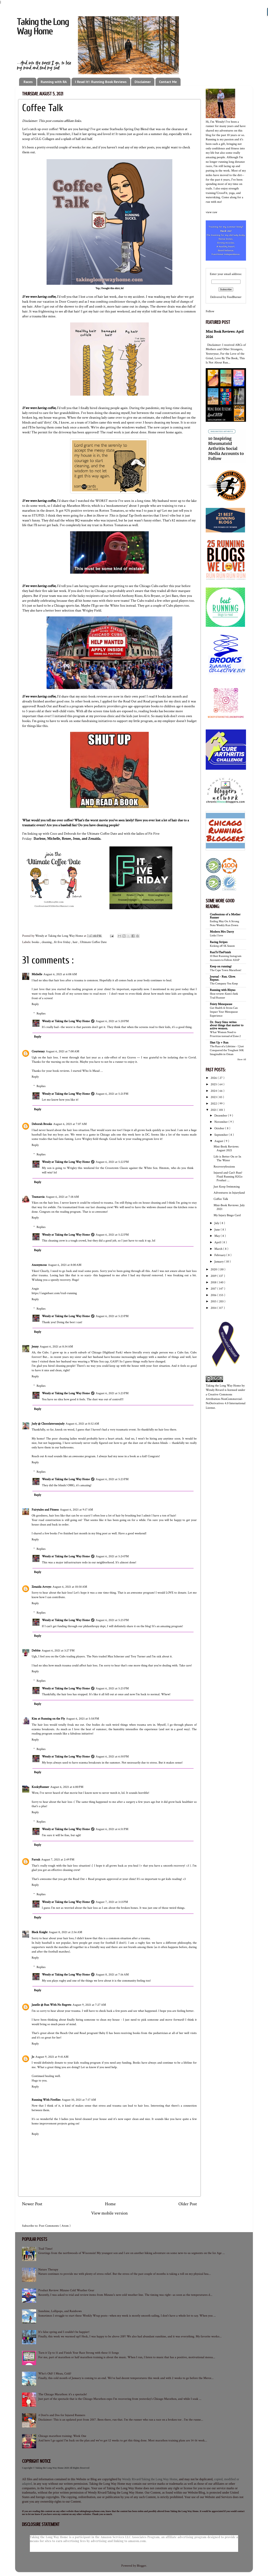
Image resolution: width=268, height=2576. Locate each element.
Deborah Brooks (42, 1124)
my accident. (136, 296)
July (217, 1223)
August (219, 1141)
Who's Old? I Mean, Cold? (54, 2374)
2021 (214, 1110)
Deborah (70, 833)
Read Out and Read (136, 701)
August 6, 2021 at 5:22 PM (112, 1162)
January (219, 1262)
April (218, 1242)
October (219, 1128)
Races (28, 81)
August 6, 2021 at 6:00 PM (66, 1787)
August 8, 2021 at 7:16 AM (112, 1975)
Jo (33, 2057)
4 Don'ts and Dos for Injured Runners (61, 2415)
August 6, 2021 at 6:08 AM (60, 974)
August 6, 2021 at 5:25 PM (112, 1620)
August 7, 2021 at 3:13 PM (112, 1902)
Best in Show (95, 515)
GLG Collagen (44, 139)
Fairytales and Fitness (45, 1510)
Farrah (36, 1860)
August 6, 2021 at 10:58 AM (69, 1587)
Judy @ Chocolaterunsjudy (48, 1424)
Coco (53, 833)
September (221, 1135)
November (221, 1122)
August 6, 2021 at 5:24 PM (112, 1556)
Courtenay (38, 1051)
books (36, 942)
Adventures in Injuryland (229, 1193)
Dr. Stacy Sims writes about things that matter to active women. (226, 1025)
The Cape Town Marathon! (225, 970)
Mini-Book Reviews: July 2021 (229, 1207)
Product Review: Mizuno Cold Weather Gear (66, 2290)
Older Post (187, 2204)
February (220, 1255)
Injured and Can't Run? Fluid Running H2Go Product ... (228, 1176)
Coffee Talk (221, 1199)
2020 (214, 1269)
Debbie (36, 1651)
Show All (241, 1059)
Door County (68, 301)
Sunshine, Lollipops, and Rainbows (60, 2311)
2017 (214, 1289)
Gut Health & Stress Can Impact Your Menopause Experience (224, 1012)
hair (75, 942)
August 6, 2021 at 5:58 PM (82, 1719)
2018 (214, 1282)
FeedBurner (234, 297)
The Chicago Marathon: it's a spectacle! (62, 2394)
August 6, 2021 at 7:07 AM (70, 1124)
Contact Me (168, 81)
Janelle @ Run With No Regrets (51, 2005)
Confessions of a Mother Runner (225, 916)
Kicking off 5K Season (222, 946)
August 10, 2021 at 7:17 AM (79, 2100)
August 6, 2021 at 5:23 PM (112, 1316)
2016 (214, 1295)
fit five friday (62, 942)
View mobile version (109, 2213)
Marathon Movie (78, 505)
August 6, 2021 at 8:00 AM (64, 1265)
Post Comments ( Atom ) (55, 2226)
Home (110, 2204)
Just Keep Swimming (227, 1187)
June (217, 1230)
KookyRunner (40, 1787)
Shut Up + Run (219, 1043)
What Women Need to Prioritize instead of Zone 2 (225, 1034)
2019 (214, 1276)
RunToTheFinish (220, 952)
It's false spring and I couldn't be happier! (63, 2332)
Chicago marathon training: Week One (62, 2436)
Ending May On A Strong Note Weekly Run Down (224, 923)
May (217, 1236)
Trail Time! (45, 2249)
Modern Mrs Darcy (222, 932)
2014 (214, 1308)
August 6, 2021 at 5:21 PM (112, 1094)
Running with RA (54, 81)
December (221, 1116)
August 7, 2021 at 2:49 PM (57, 1860)
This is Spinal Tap (121, 515)
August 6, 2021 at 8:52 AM (82, 1424)
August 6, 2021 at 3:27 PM (58, 1651)
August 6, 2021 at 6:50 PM (112, 1756)
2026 (214, 1078)
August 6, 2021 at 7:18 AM (62, 1197)
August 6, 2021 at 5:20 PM (112, 1021)
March (218, 1249)
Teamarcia (38, 1197)
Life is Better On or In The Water (227, 1158)
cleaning (47, 942)
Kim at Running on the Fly (48, 1719)
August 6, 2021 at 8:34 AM (56, 1347)
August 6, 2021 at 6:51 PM (112, 1829)
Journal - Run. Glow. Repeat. (223, 978)
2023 (214, 1097)
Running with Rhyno (222, 990)
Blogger (141, 2566)
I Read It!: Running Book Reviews (101, 81)
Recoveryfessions (224, 1167)
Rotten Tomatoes (111, 510)
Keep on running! (220, 966)
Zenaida (94, 839)
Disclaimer (143, 81)
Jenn (76, 839)
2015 (214, 1301)
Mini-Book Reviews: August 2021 (226, 1148)
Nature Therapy (48, 2269)
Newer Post (32, 2204)
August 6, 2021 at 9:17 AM (76, 1510)
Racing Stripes (219, 942)
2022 (214, 1104)
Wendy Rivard (215, 1390)
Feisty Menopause (221, 1004)
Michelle (53, 839)
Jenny (35, 1347)
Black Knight (40, 1932)
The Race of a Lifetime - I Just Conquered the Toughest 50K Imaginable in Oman (227, 1050)
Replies (41, 1013)
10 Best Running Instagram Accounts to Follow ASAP (225, 958)
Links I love (216, 935)
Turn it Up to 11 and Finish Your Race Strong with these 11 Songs (78, 2353)
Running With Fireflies (46, 2100)
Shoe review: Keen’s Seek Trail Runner (224, 996)
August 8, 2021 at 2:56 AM (65, 1932)
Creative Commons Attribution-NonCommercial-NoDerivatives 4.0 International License (225, 1401)
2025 (214, 1084)
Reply (35, 1004)
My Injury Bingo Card (227, 1215)
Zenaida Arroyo (41, 1587)
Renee (66, 839)
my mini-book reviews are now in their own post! (111, 696)
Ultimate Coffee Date (93, 942)
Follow (210, 311)
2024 (214, 1091)
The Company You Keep (224, 983)
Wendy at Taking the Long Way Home (66, 1021)
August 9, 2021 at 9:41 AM (51, 2057)
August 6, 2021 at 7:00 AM (62, 1051)
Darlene (39, 839)
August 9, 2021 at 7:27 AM (89, 2005)
